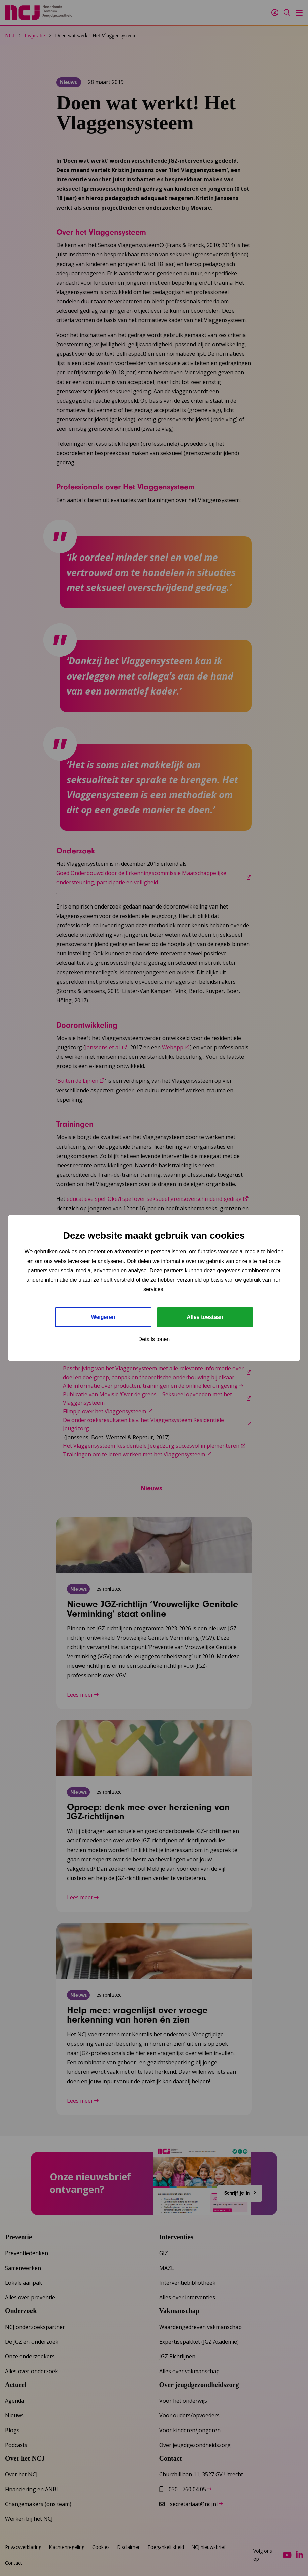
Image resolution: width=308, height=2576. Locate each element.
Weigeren (103, 1317)
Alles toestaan (205, 1317)
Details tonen (154, 1339)
